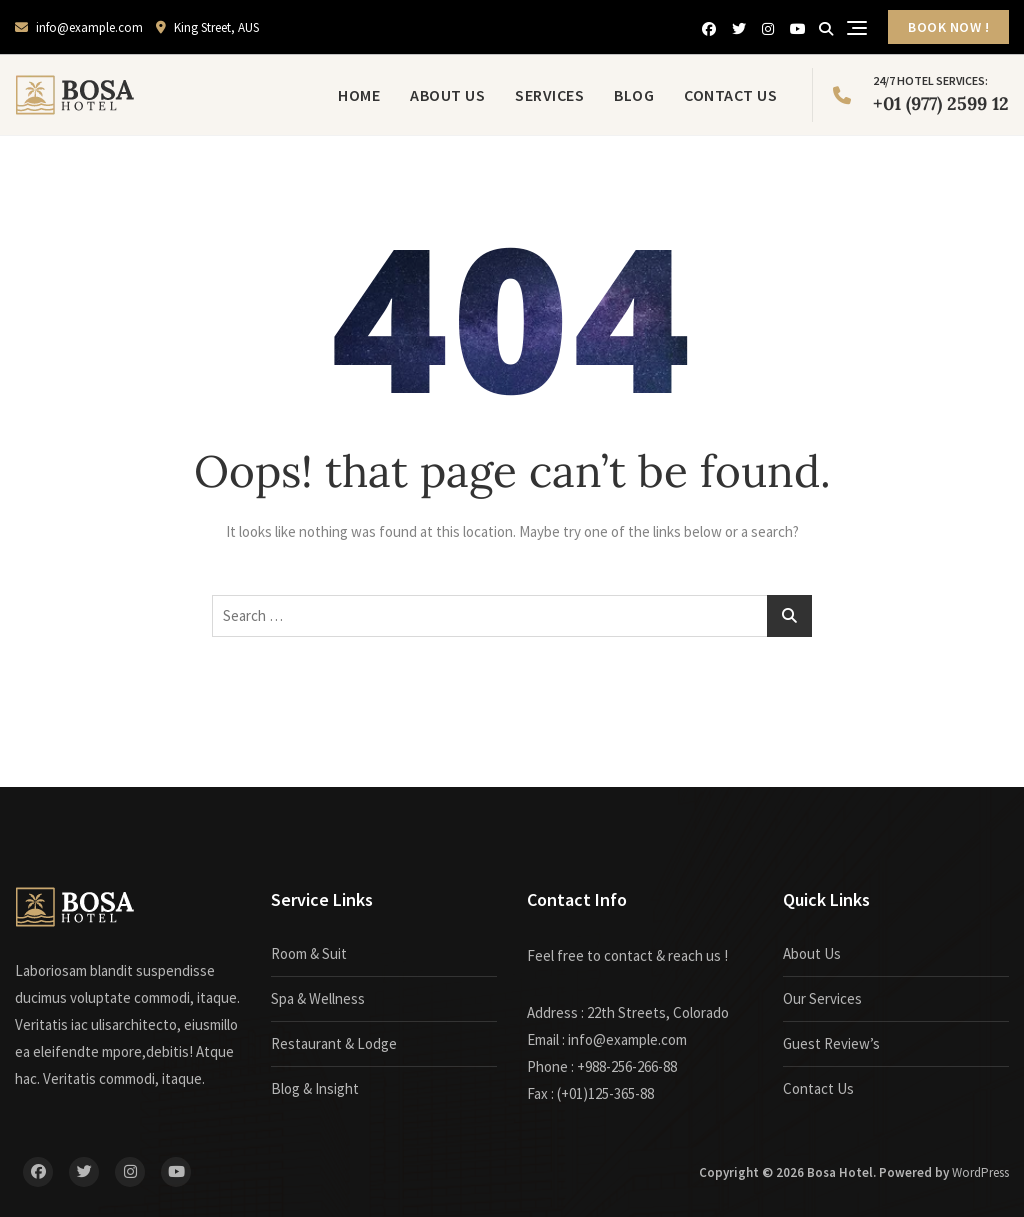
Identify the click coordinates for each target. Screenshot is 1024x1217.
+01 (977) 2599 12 (921, 93)
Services (549, 95)
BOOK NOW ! (948, 27)
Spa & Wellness (318, 998)
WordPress (980, 1172)
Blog (634, 95)
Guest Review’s (831, 1043)
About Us (447, 95)
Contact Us (730, 95)
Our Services (822, 998)
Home (359, 95)
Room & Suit (309, 953)
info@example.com (79, 27)
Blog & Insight (315, 1088)
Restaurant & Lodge (334, 1043)
